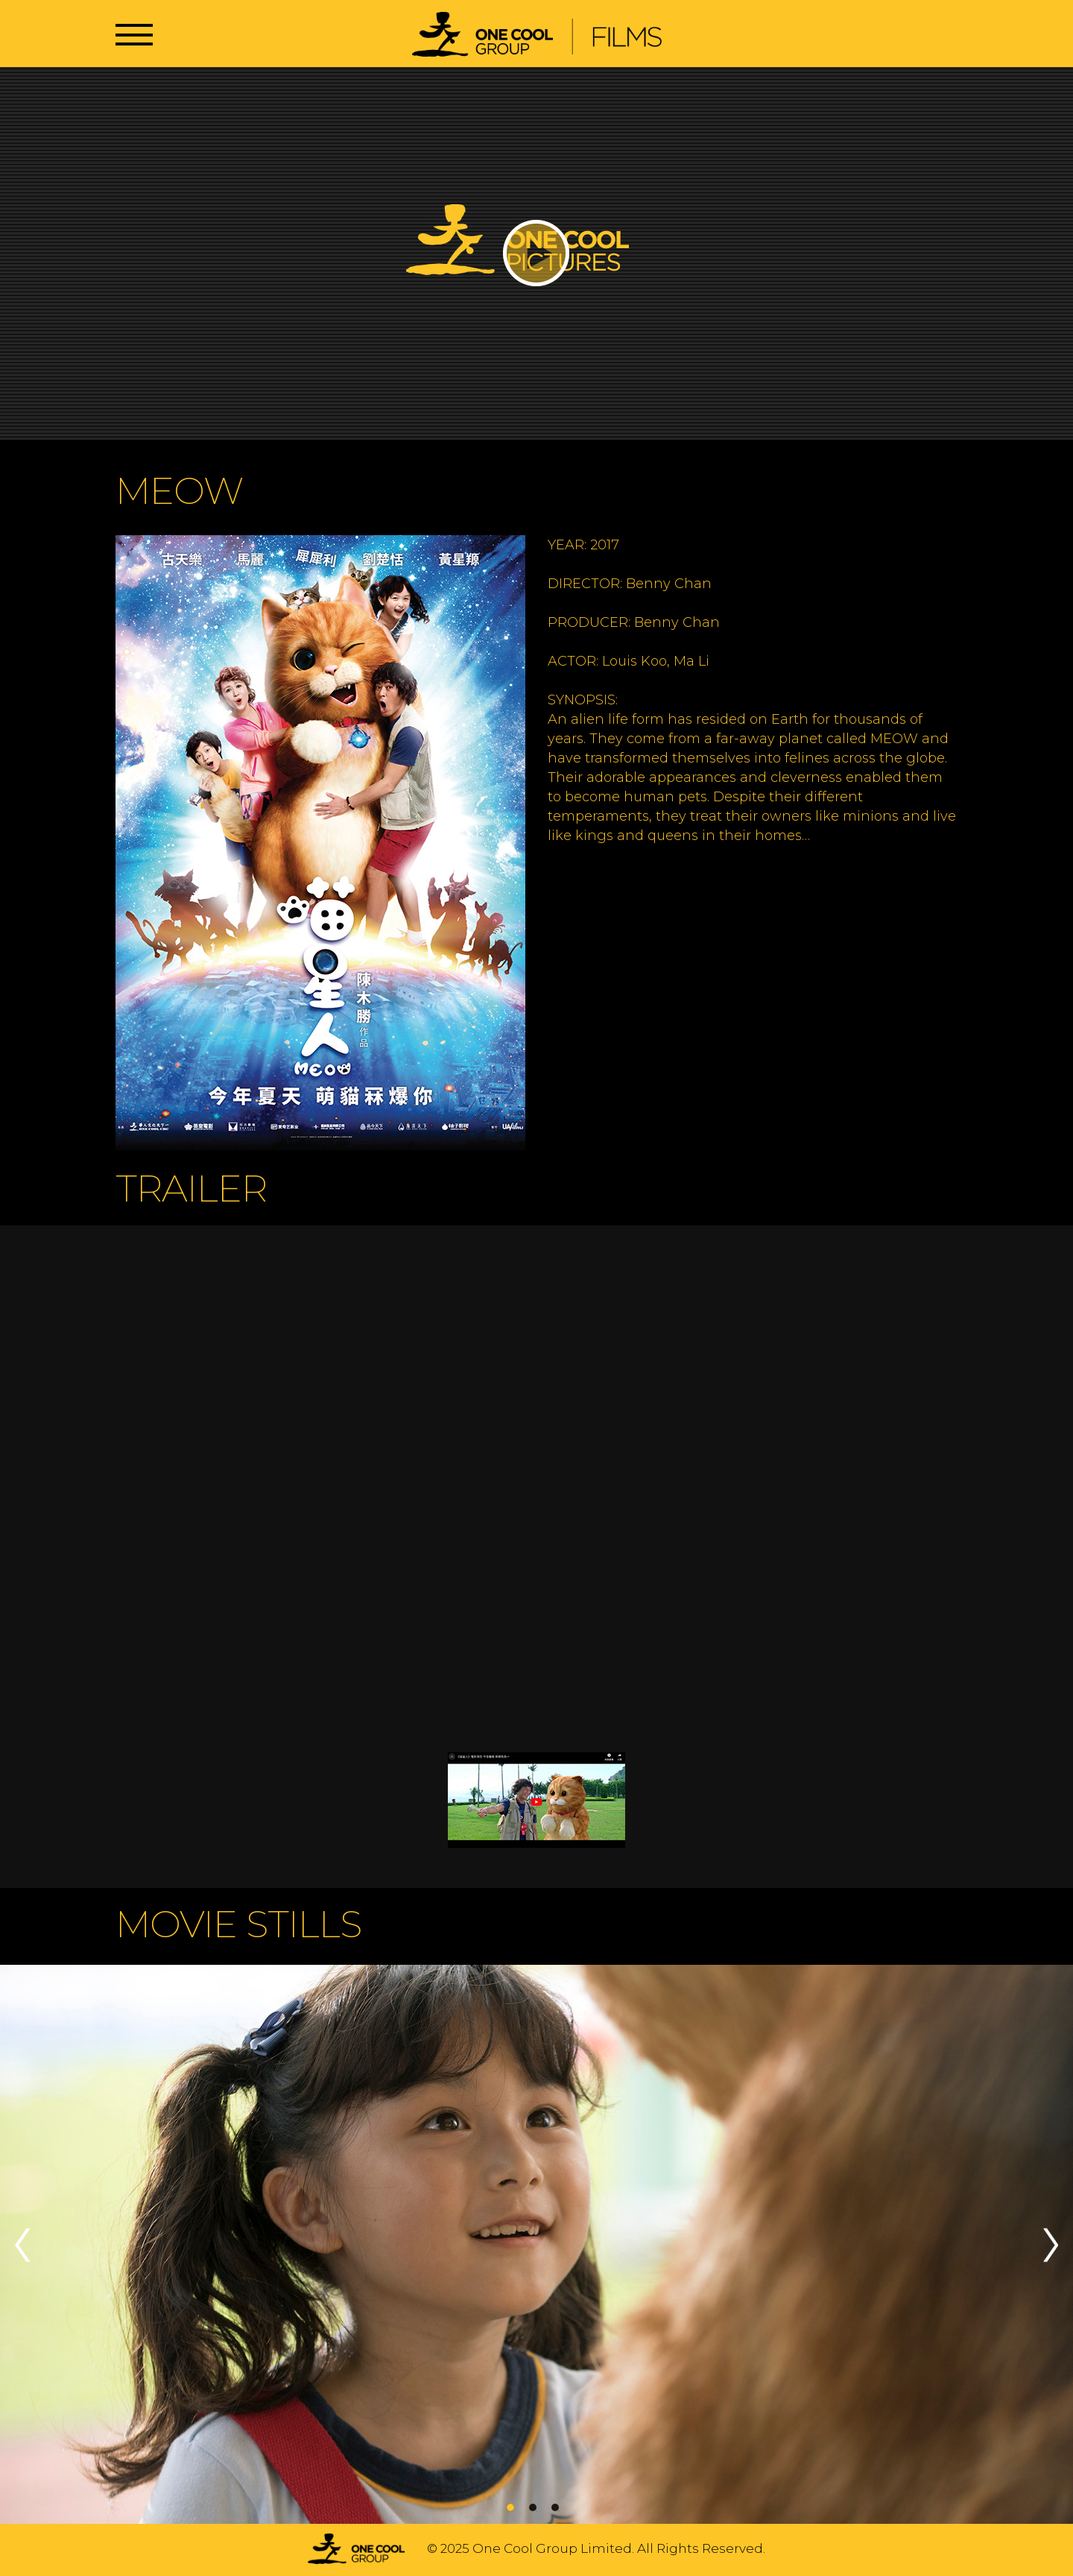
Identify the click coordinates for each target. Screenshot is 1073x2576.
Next (1050, 2245)
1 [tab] (510, 2507)
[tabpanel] (536, 2245)
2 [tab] (532, 2507)
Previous (22, 2245)
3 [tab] (555, 2507)
